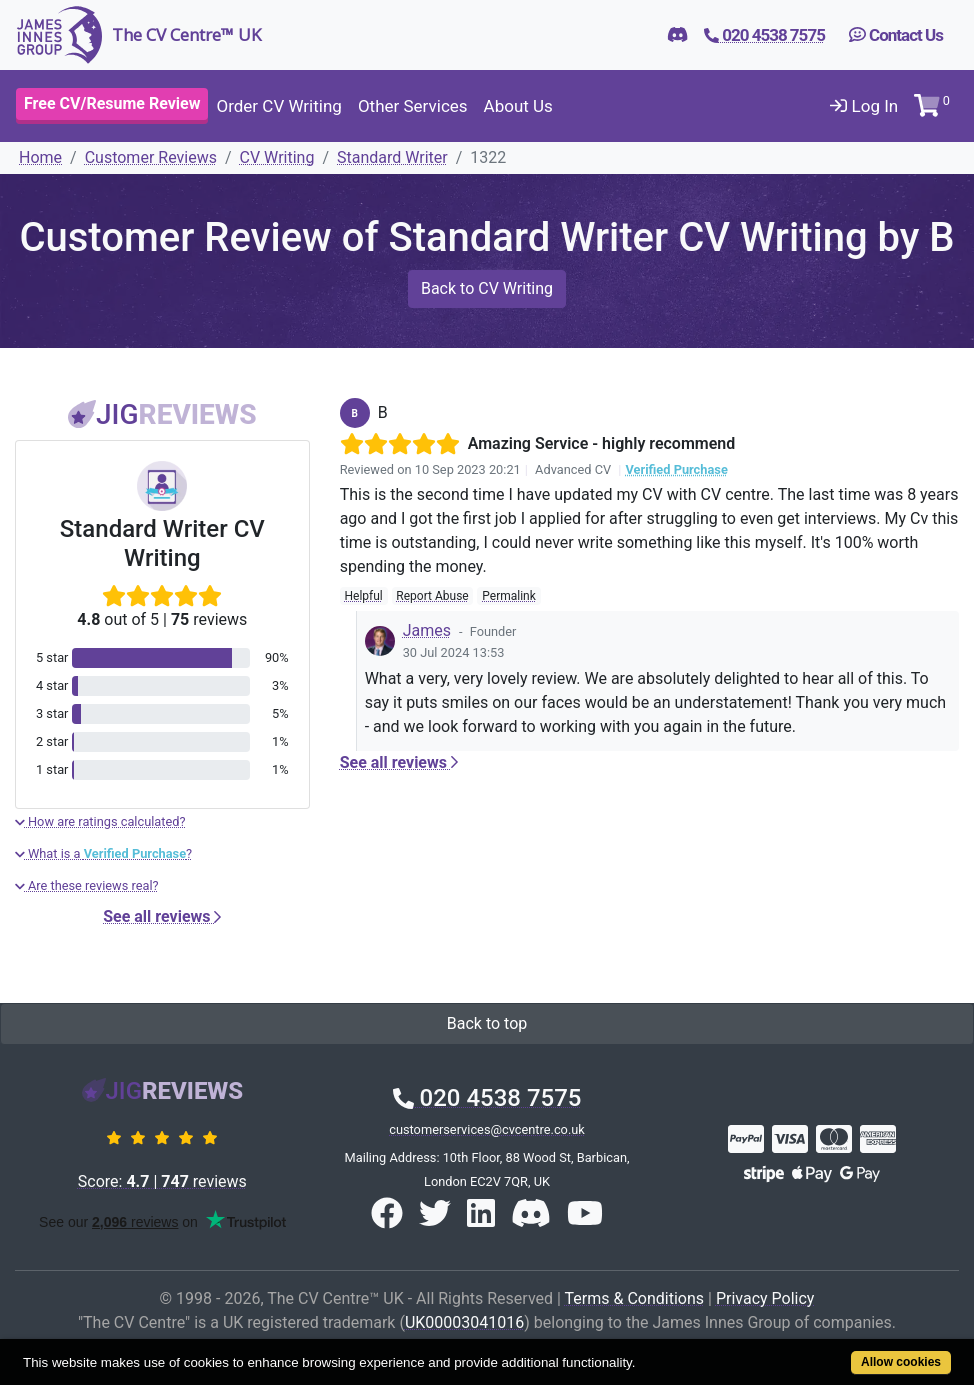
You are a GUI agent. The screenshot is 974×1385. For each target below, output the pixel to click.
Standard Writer (392, 157)
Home (40, 157)
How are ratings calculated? (100, 821)
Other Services (413, 106)
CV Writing (277, 157)
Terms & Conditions (635, 1298)
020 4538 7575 (487, 1098)
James (427, 630)
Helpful (363, 596)
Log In (864, 106)
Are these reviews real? (87, 885)
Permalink (509, 596)
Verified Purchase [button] (676, 469)
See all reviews (162, 916)
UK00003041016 (464, 1322)
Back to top (487, 1023)
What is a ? (103, 853)
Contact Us (896, 35)
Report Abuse (432, 596)
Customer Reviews (151, 157)
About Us (518, 106)
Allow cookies (901, 1362)
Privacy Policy (765, 1298)
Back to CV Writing (487, 288)
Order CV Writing (278, 106)
